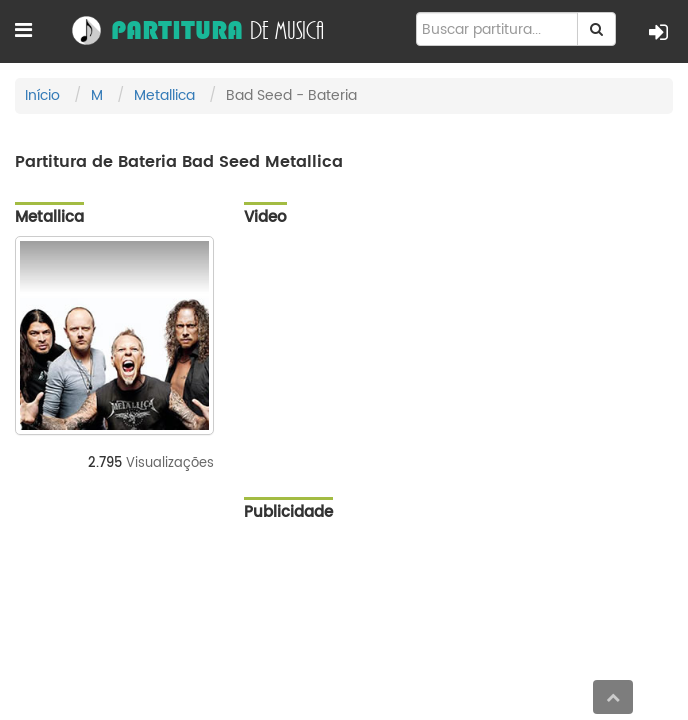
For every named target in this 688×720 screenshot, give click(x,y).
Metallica (164, 95)
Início (42, 95)
